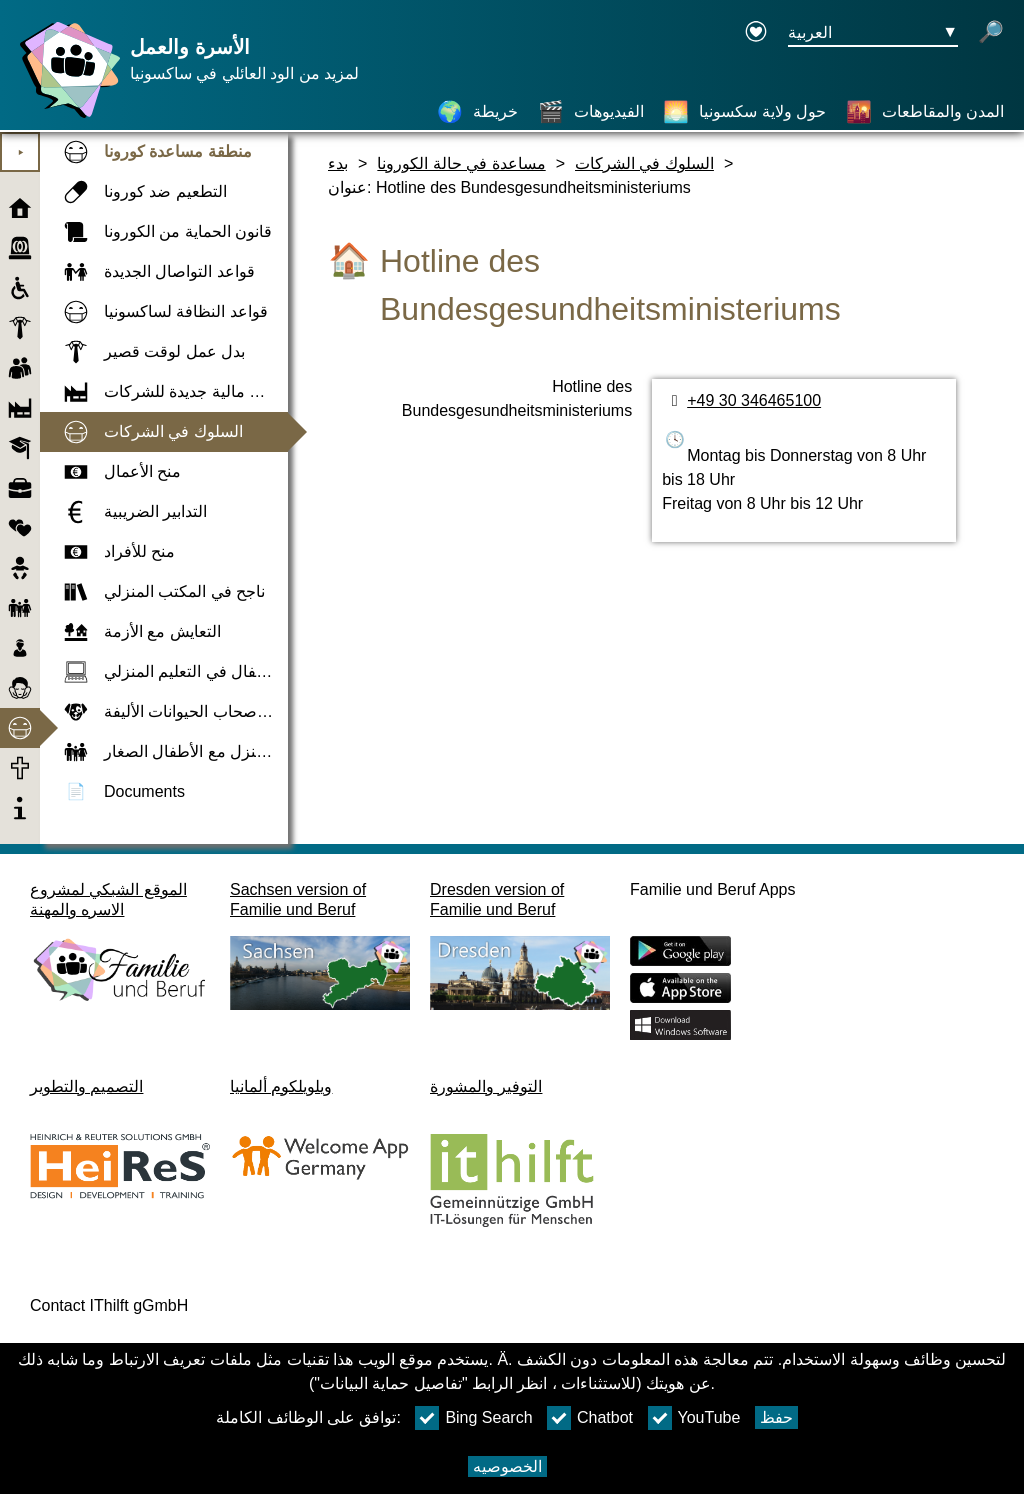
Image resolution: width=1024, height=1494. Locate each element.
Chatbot (590, 1418)
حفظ (776, 1417)
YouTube (694, 1418)
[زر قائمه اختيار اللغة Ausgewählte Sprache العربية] (873, 33)
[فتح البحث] (991, 33)
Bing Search (473, 1418)
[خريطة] (477, 112)
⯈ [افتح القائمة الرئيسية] (20, 152)
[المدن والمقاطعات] (925, 112)
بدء (338, 163)
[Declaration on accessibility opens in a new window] (756, 33)
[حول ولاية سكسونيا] (744, 112)
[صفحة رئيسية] (65, 117)
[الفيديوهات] (591, 112)
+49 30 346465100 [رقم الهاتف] (754, 400)
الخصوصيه (507, 1466)
